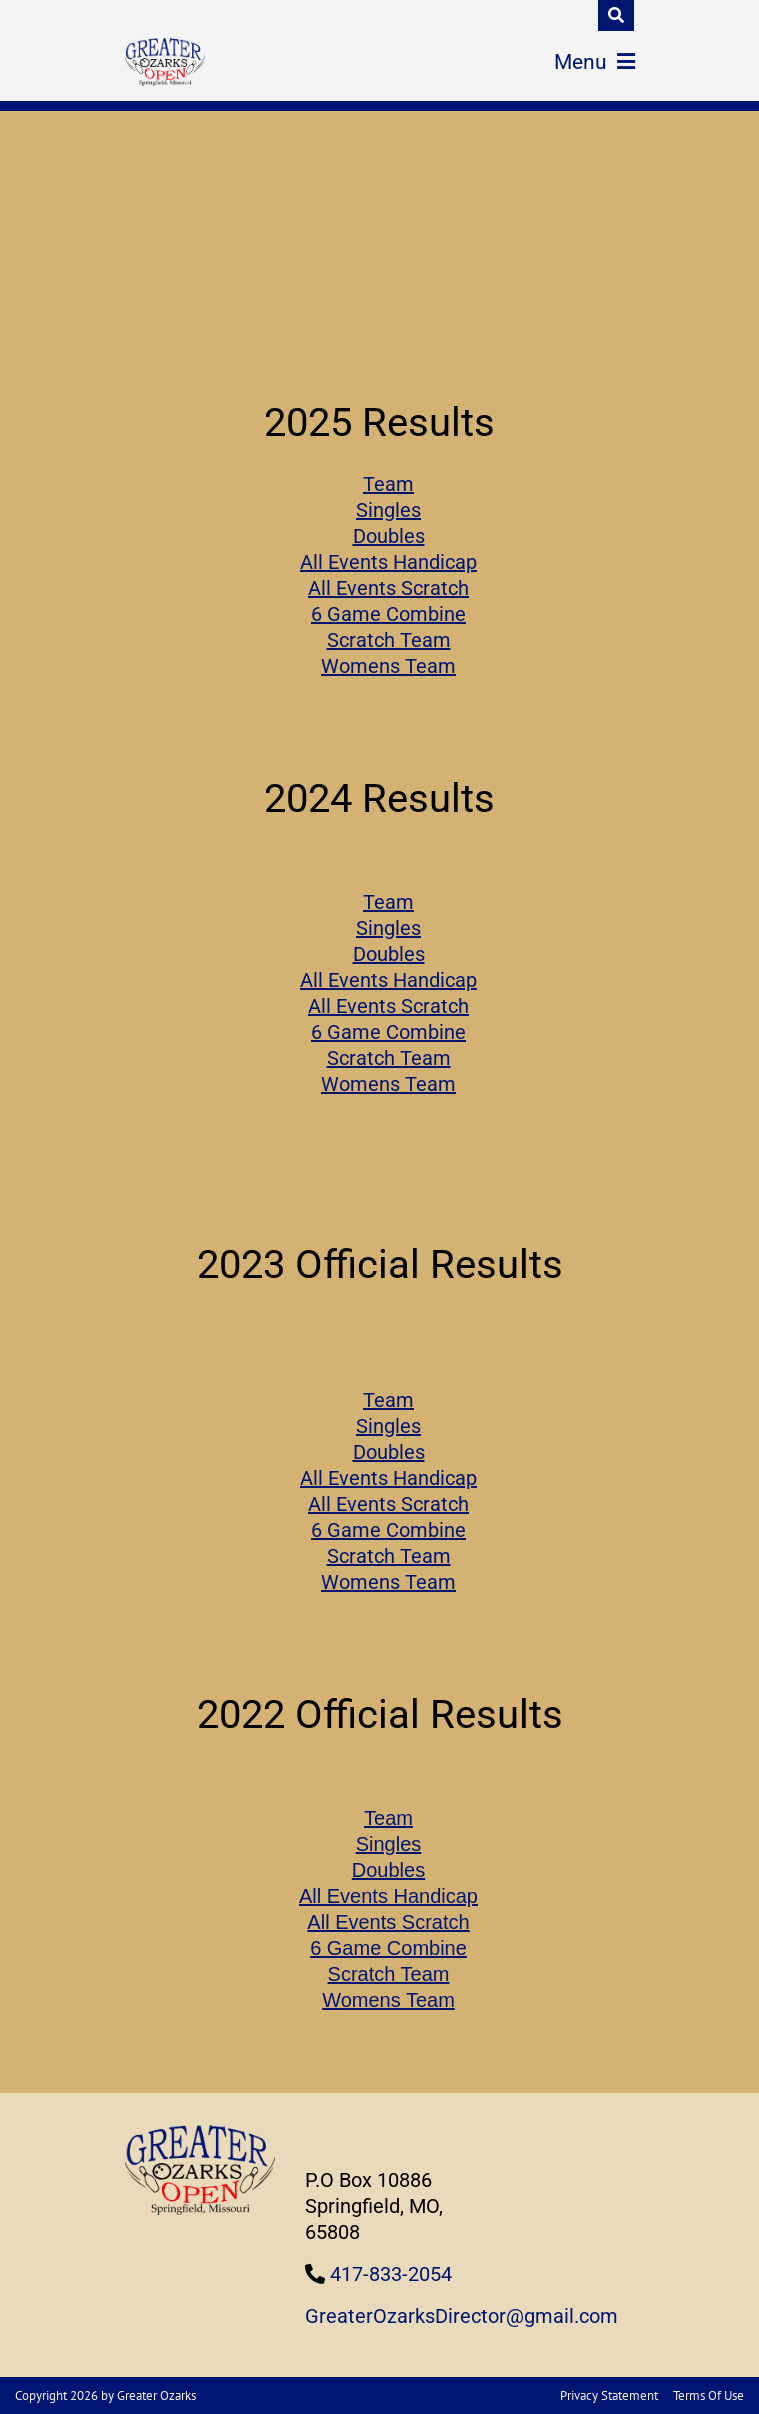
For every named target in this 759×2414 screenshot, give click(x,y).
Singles (388, 510)
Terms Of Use (708, 2395)
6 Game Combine (388, 614)
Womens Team (388, 666)
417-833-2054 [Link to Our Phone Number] (391, 2274)
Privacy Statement (609, 2395)
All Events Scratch (388, 588)
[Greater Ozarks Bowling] (165, 62)
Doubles (389, 536)
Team (388, 484)
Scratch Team (389, 640)
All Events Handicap (388, 562)
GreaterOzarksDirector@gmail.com (461, 2316)
